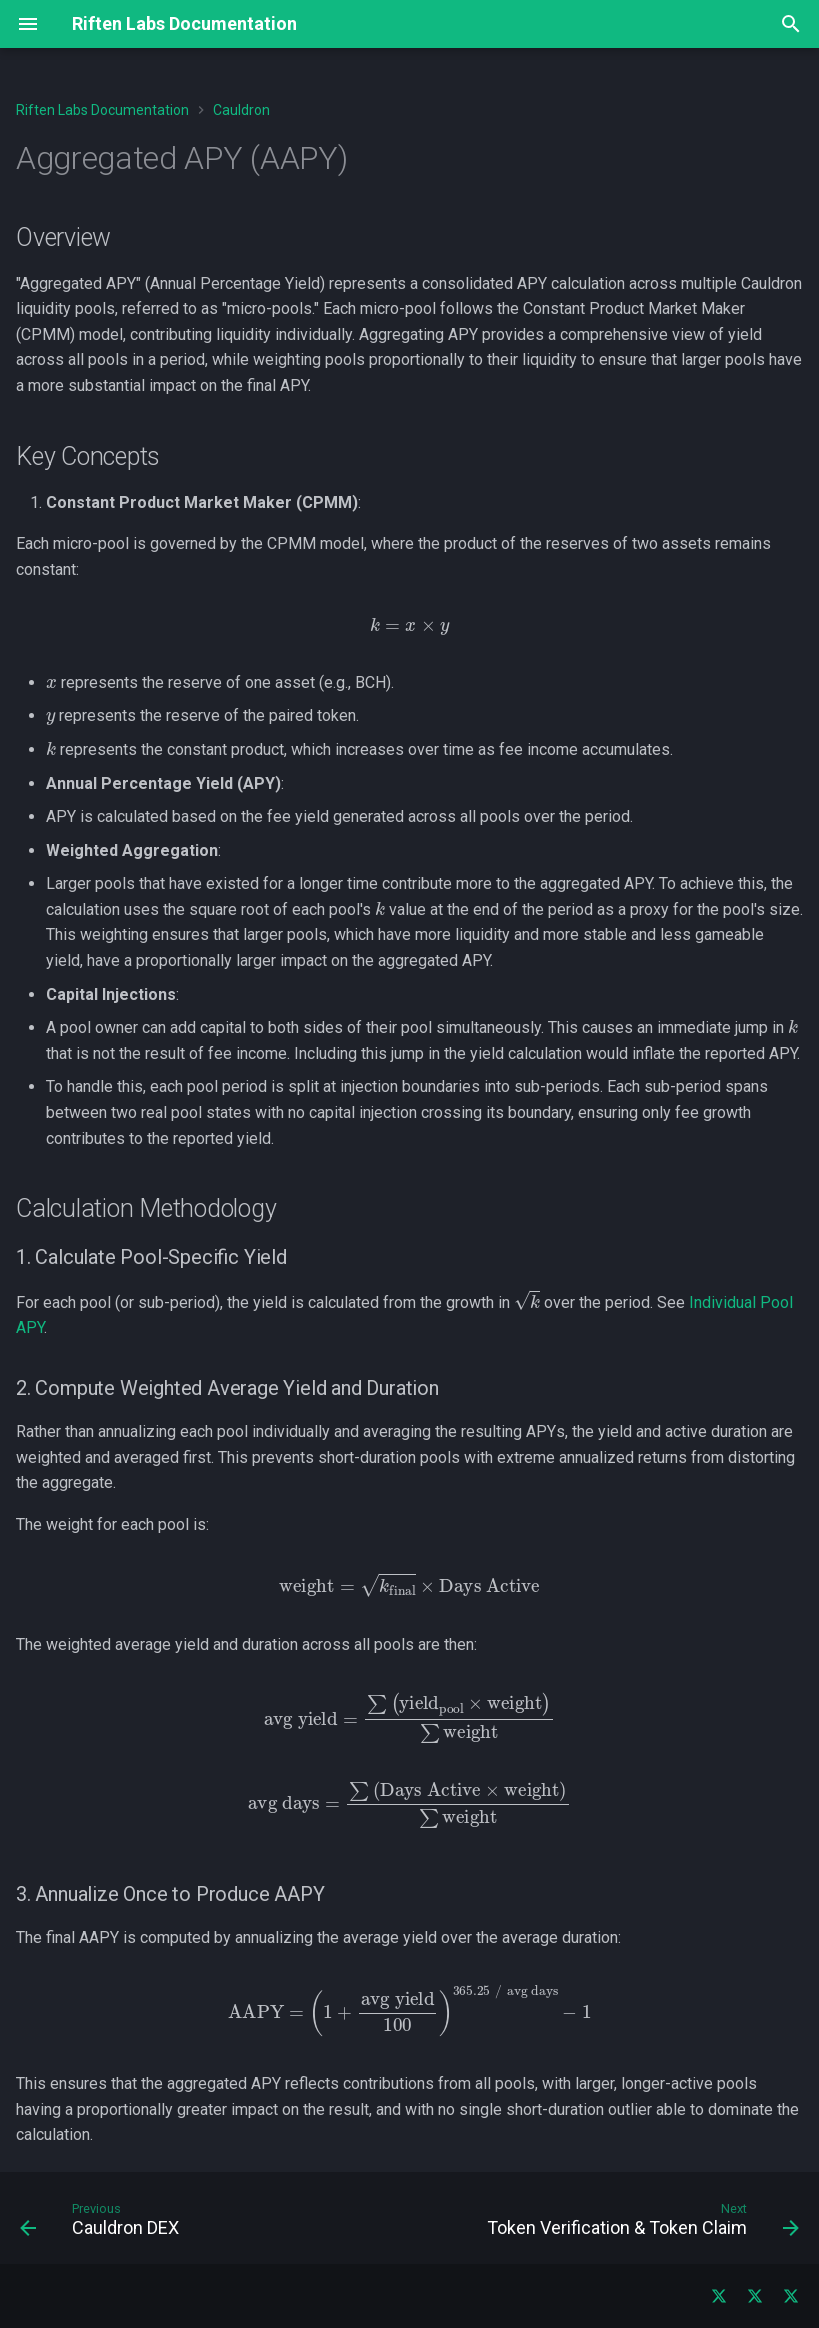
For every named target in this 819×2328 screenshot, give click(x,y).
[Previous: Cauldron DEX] (103, 2224)
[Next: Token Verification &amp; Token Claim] (639, 2224)
